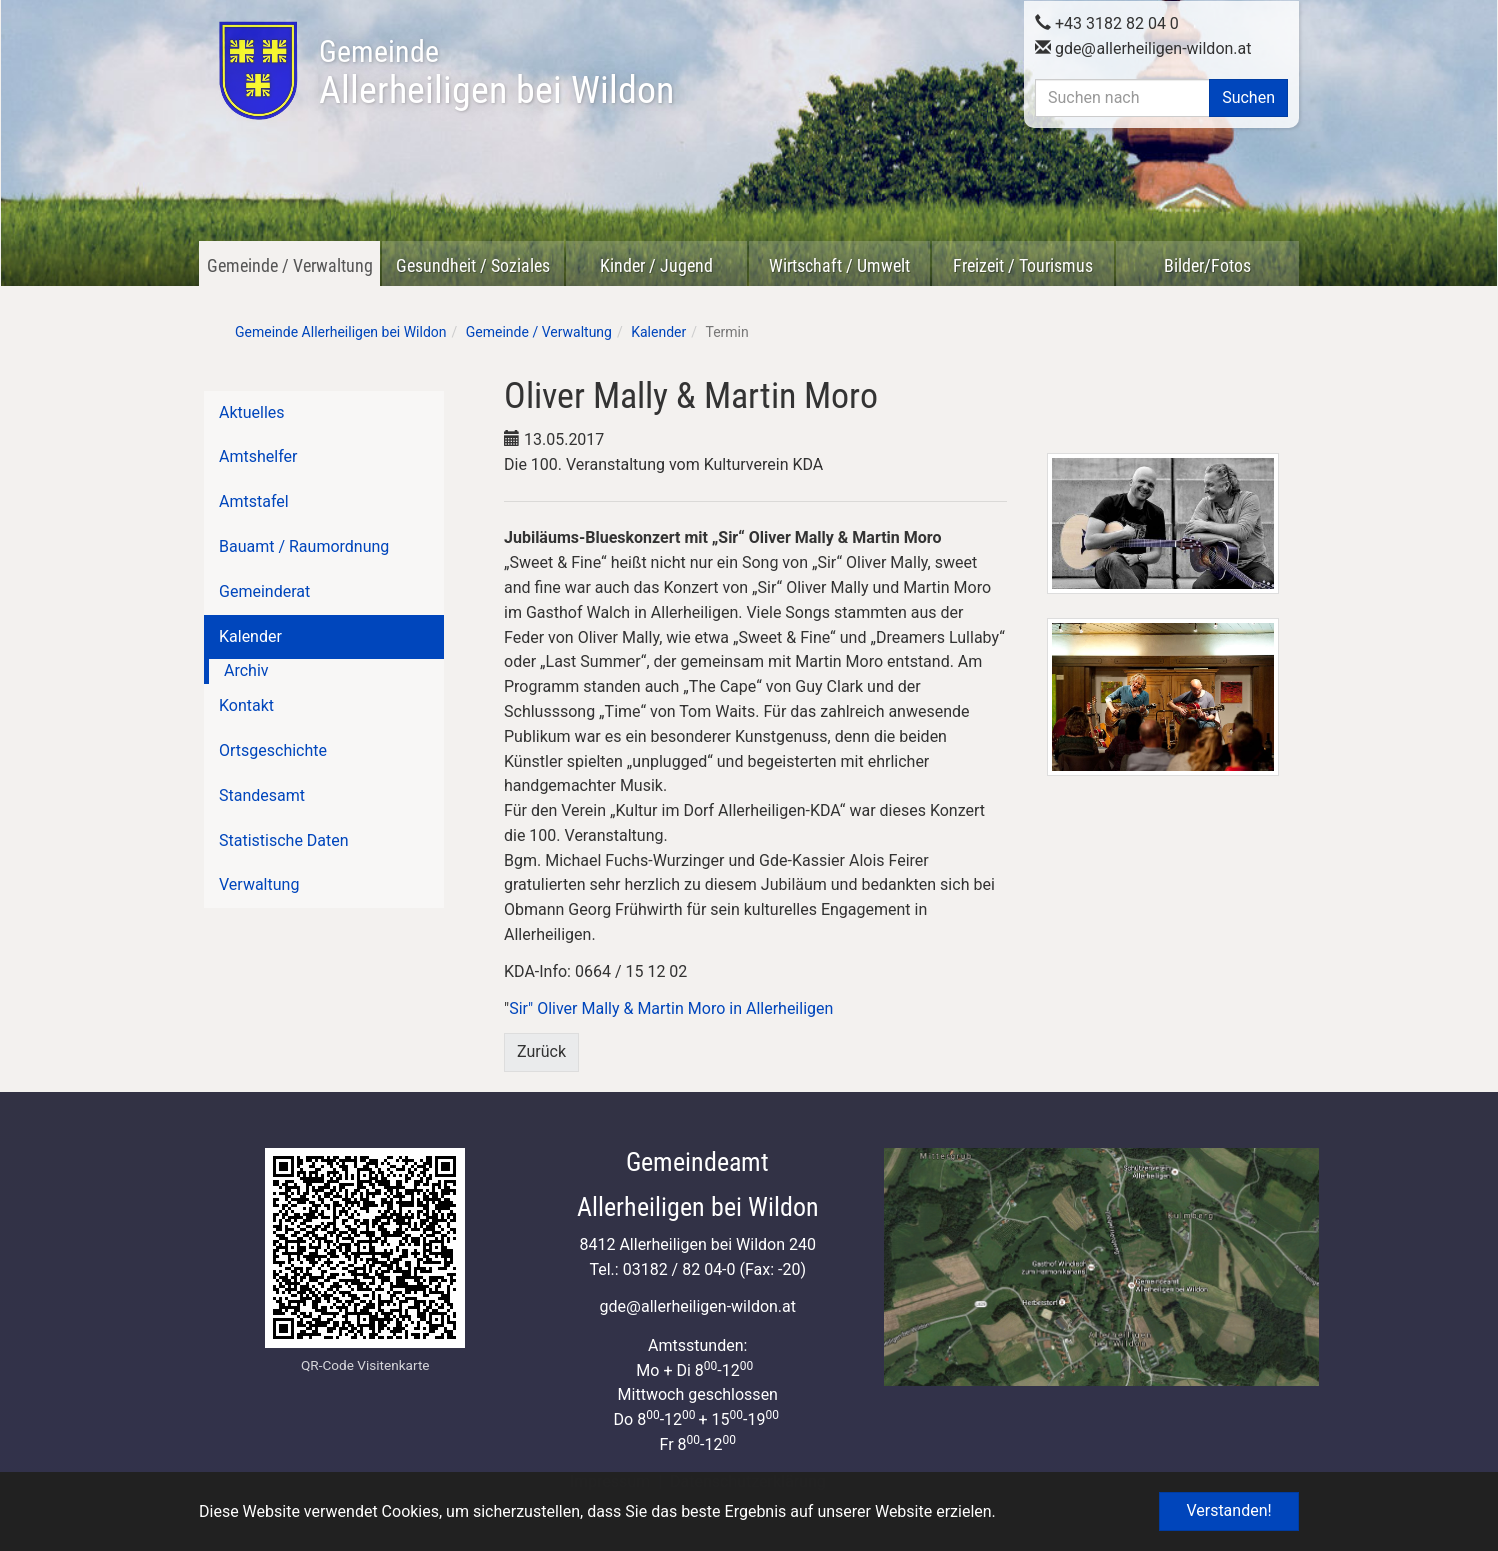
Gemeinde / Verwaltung (290, 265)
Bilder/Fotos (1207, 265)
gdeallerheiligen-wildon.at (1143, 45)
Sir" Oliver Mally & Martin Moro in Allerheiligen (671, 1008)
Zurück (541, 1051)
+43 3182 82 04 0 (1107, 20)
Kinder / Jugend (656, 265)
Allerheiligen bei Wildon (496, 73)
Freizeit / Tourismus (1023, 265)
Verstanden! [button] (1228, 1510)
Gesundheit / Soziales (473, 265)
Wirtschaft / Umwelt (839, 265)
